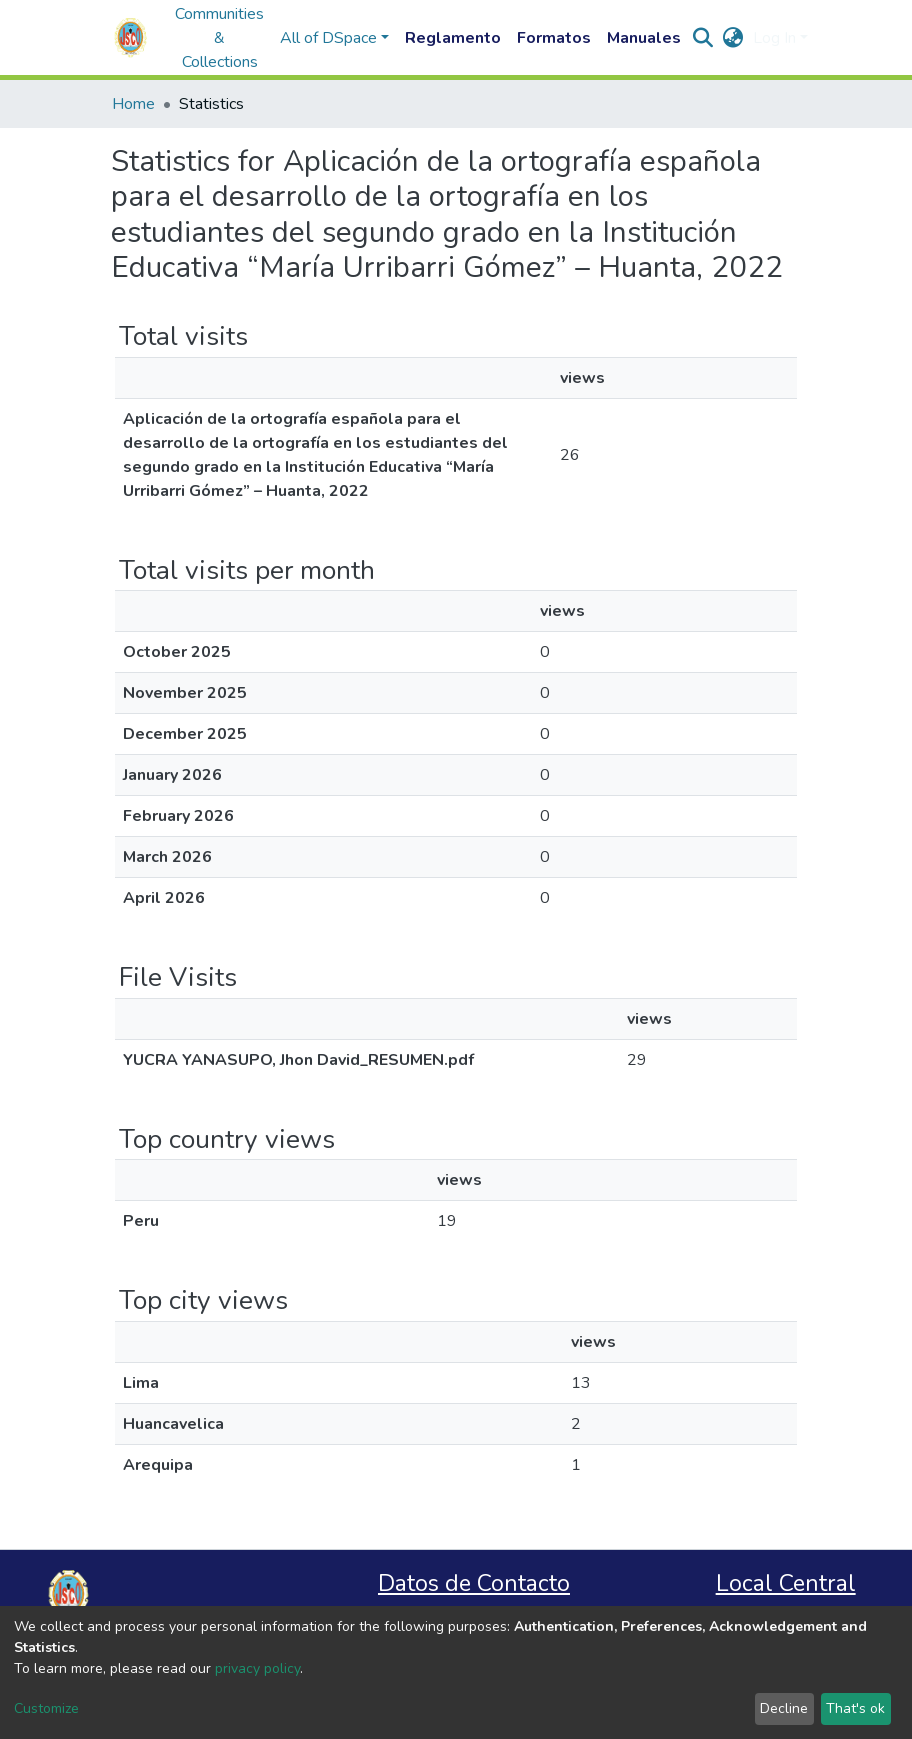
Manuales (644, 38)
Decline (784, 1708)
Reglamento (453, 38)
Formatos (554, 38)
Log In (774, 38)
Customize (46, 1708)
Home (133, 104)
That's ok (855, 1708)
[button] (732, 38)
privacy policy (257, 1668)
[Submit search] (702, 38)
